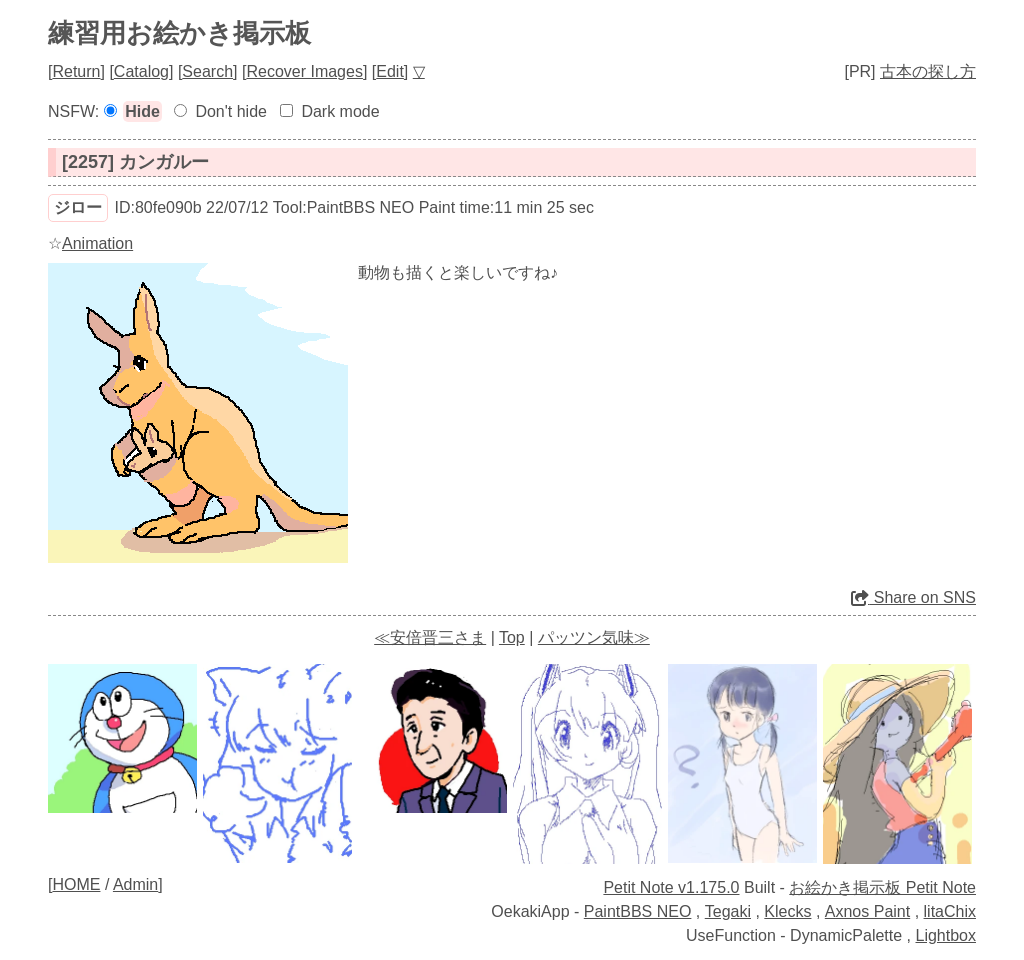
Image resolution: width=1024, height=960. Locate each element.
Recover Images (304, 71)
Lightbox (946, 935)
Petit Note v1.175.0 (671, 887)
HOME (76, 884)
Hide (142, 111)
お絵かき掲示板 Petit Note (882, 887)
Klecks (787, 911)
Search (207, 71)
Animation (97, 243)
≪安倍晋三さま (430, 637)
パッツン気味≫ (594, 637)
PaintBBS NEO (638, 911)
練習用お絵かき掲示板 (179, 33)
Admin (135, 884)
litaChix (950, 911)
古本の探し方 (928, 71)
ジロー (78, 207)
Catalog (141, 71)
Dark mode (340, 111)
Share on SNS (913, 597)
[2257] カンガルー (135, 162)
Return (76, 71)
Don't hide (231, 111)
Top (512, 637)
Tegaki (728, 911)
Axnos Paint (867, 911)
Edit (390, 71)
